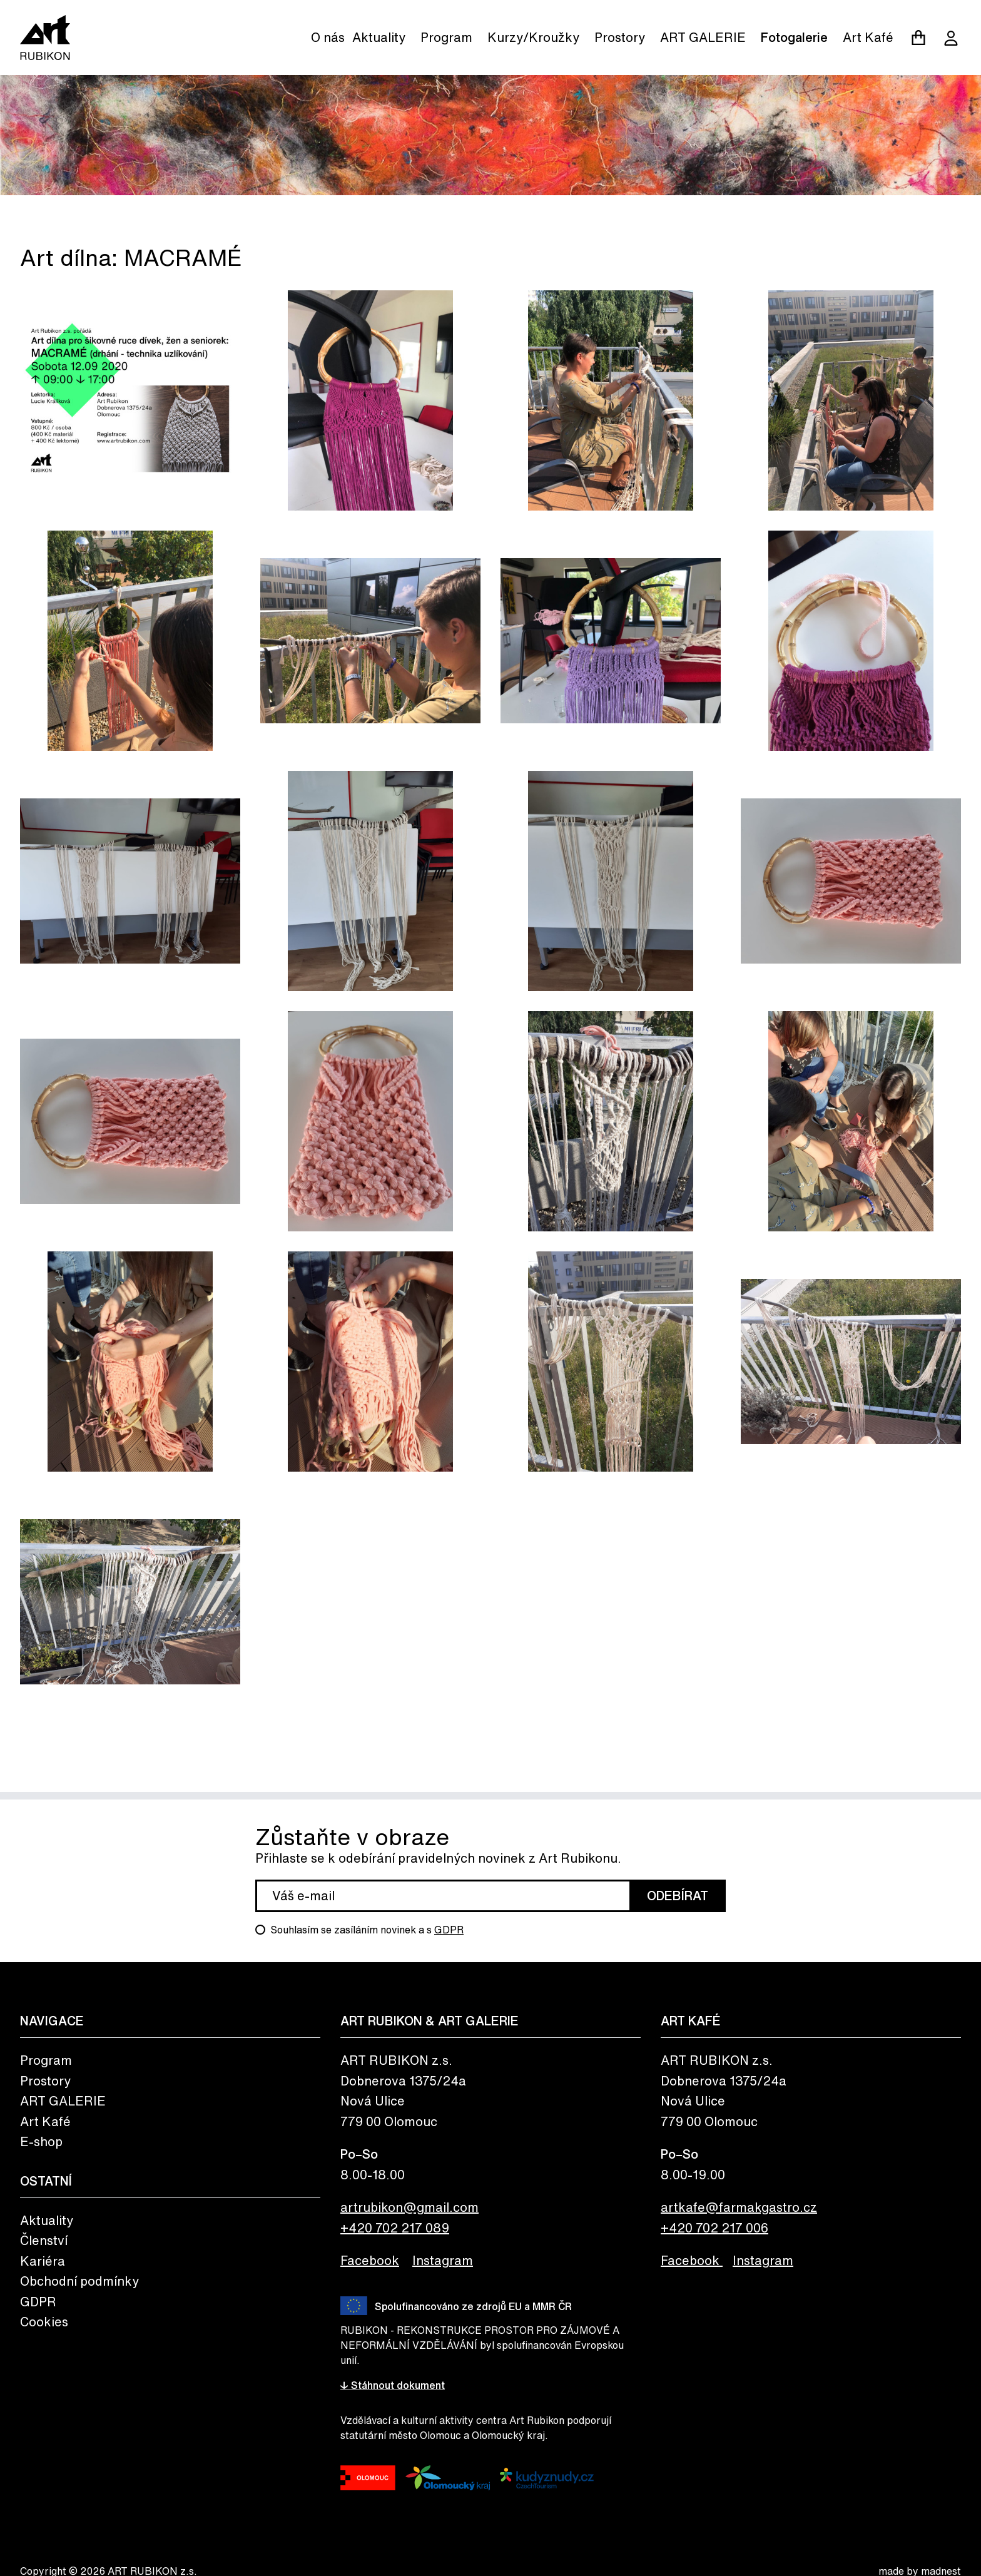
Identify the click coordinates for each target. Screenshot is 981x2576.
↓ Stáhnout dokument (392, 2385)
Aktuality (378, 37)
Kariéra (42, 2261)
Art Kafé (868, 37)
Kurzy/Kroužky (533, 37)
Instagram (442, 2260)
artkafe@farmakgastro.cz (739, 2207)
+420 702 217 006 (714, 2227)
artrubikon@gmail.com (409, 2207)
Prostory (619, 37)
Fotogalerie (794, 37)
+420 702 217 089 (394, 2227)
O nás (328, 37)
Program (446, 37)
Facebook (369, 2260)
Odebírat (677, 1895)
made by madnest (919, 2571)
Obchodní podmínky (79, 2281)
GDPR (449, 1930)
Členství (44, 2240)
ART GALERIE (703, 37)
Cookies (44, 2321)
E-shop (41, 2141)
